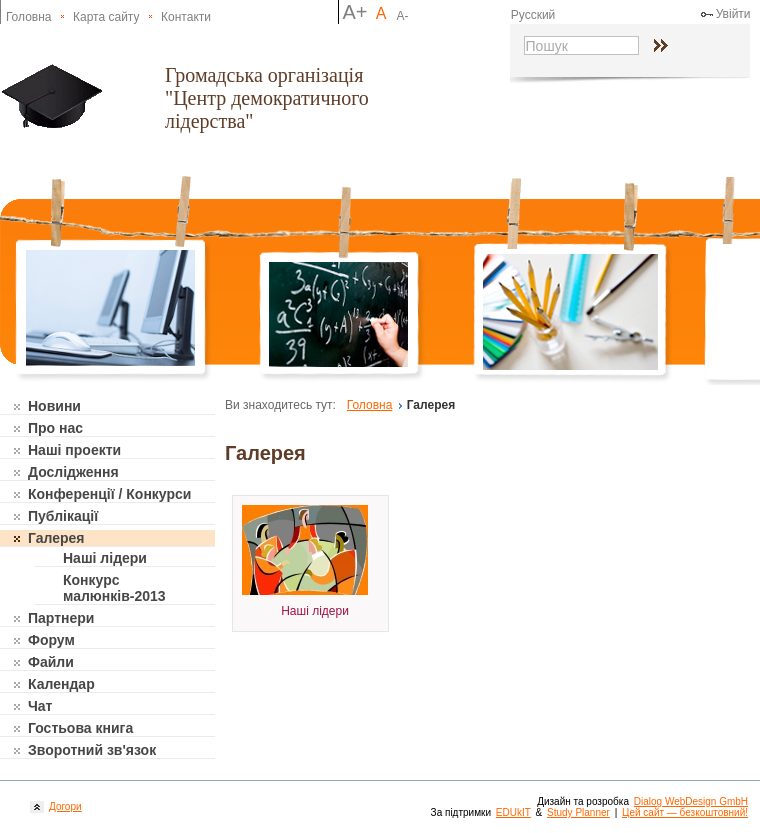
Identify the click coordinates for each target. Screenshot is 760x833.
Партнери (61, 618)
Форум (51, 640)
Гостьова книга (80, 728)
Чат (40, 706)
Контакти (186, 17)
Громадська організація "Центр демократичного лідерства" (267, 98)
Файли (51, 662)
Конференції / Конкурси (109, 494)
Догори (63, 806)
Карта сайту (106, 17)
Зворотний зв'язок (92, 750)
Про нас (55, 428)
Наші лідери (105, 558)
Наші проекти (74, 450)
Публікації (63, 516)
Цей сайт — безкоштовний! (685, 812)
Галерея (56, 538)
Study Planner (578, 812)
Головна (29, 17)
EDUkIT (513, 812)
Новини (54, 406)
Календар (61, 684)
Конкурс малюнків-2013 (114, 588)
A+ (354, 12)
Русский (533, 15)
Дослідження (73, 472)
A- (403, 16)
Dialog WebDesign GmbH (691, 801)
